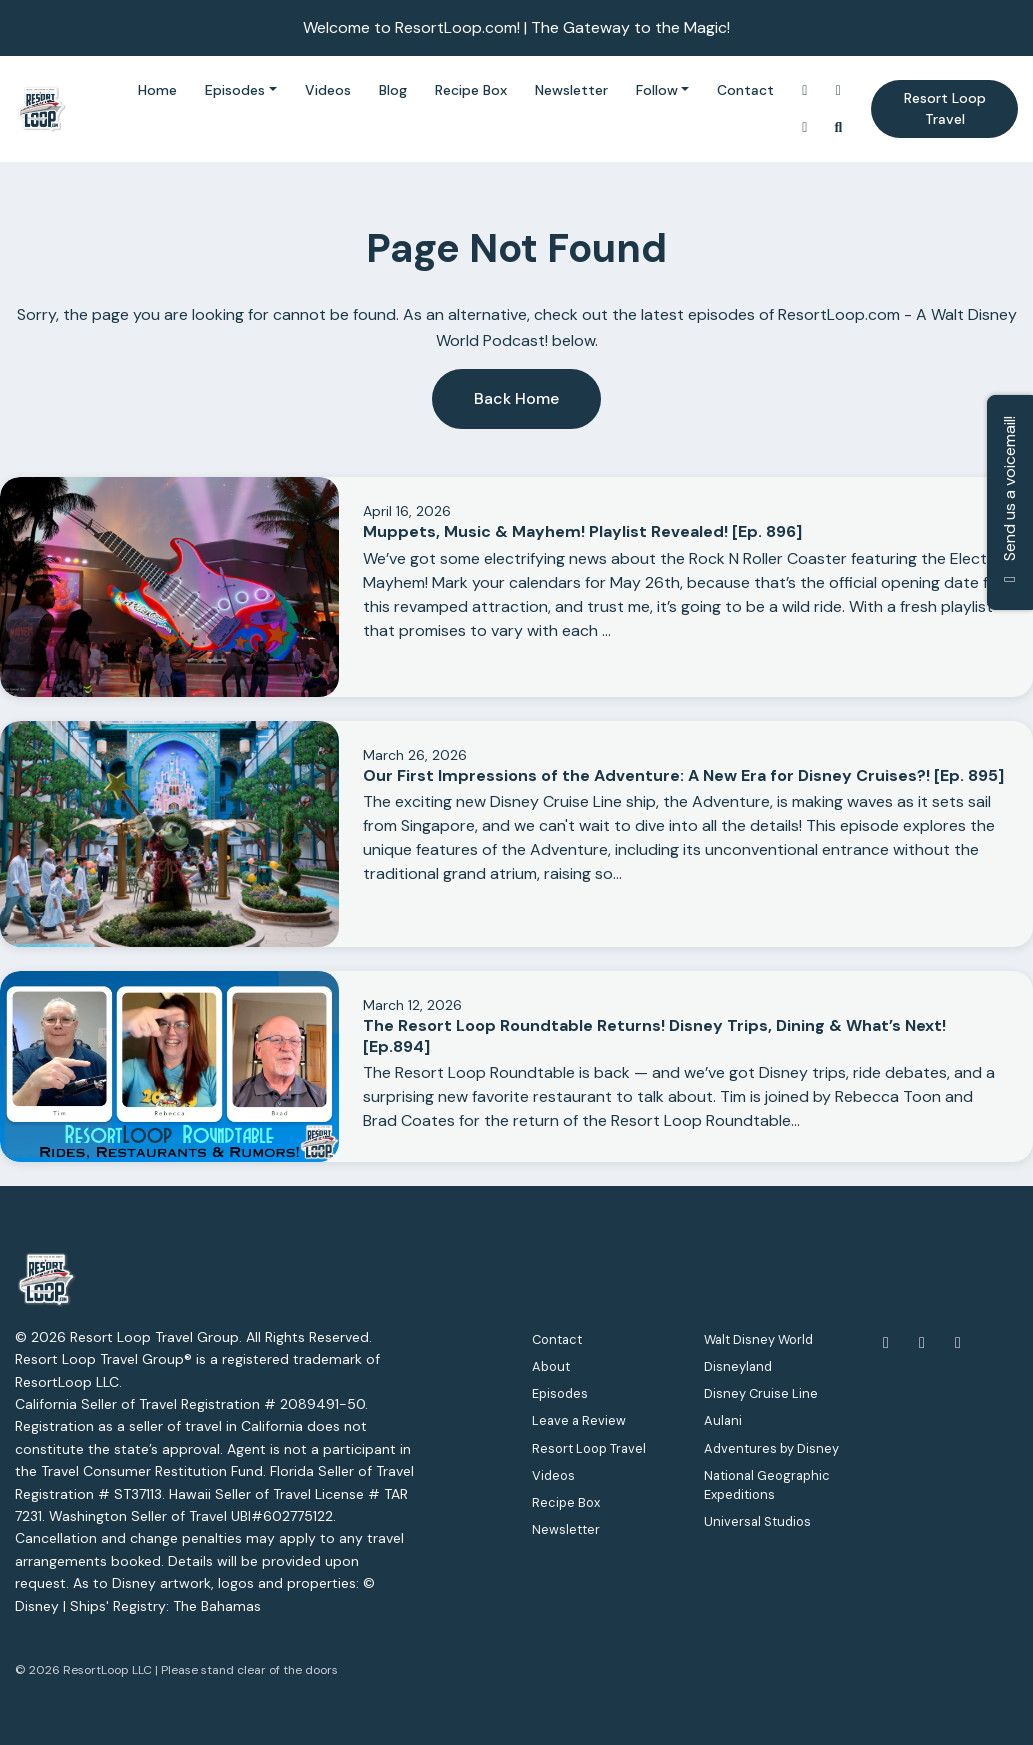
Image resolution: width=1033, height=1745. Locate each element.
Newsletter (571, 90)
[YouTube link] (839, 90)
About (551, 1366)
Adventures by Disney (771, 1448)
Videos (328, 90)
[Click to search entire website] (839, 127)
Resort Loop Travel (945, 108)
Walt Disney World (758, 1339)
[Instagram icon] (958, 1343)
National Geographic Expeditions (767, 1485)
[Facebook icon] (886, 1343)
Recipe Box (471, 90)
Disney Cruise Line (761, 1393)
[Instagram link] (805, 90)
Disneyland (738, 1366)
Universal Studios (757, 1521)
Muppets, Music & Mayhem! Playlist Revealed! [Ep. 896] (582, 531)
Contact (745, 90)
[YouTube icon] (922, 1343)
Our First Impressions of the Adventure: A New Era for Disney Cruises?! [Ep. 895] (683, 775)
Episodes (235, 90)
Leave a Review (579, 1420)
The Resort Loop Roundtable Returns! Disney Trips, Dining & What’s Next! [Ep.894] (654, 1036)
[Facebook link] (805, 127)
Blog (393, 90)
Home (157, 90)
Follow (657, 90)
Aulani (723, 1420)
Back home (516, 398)
